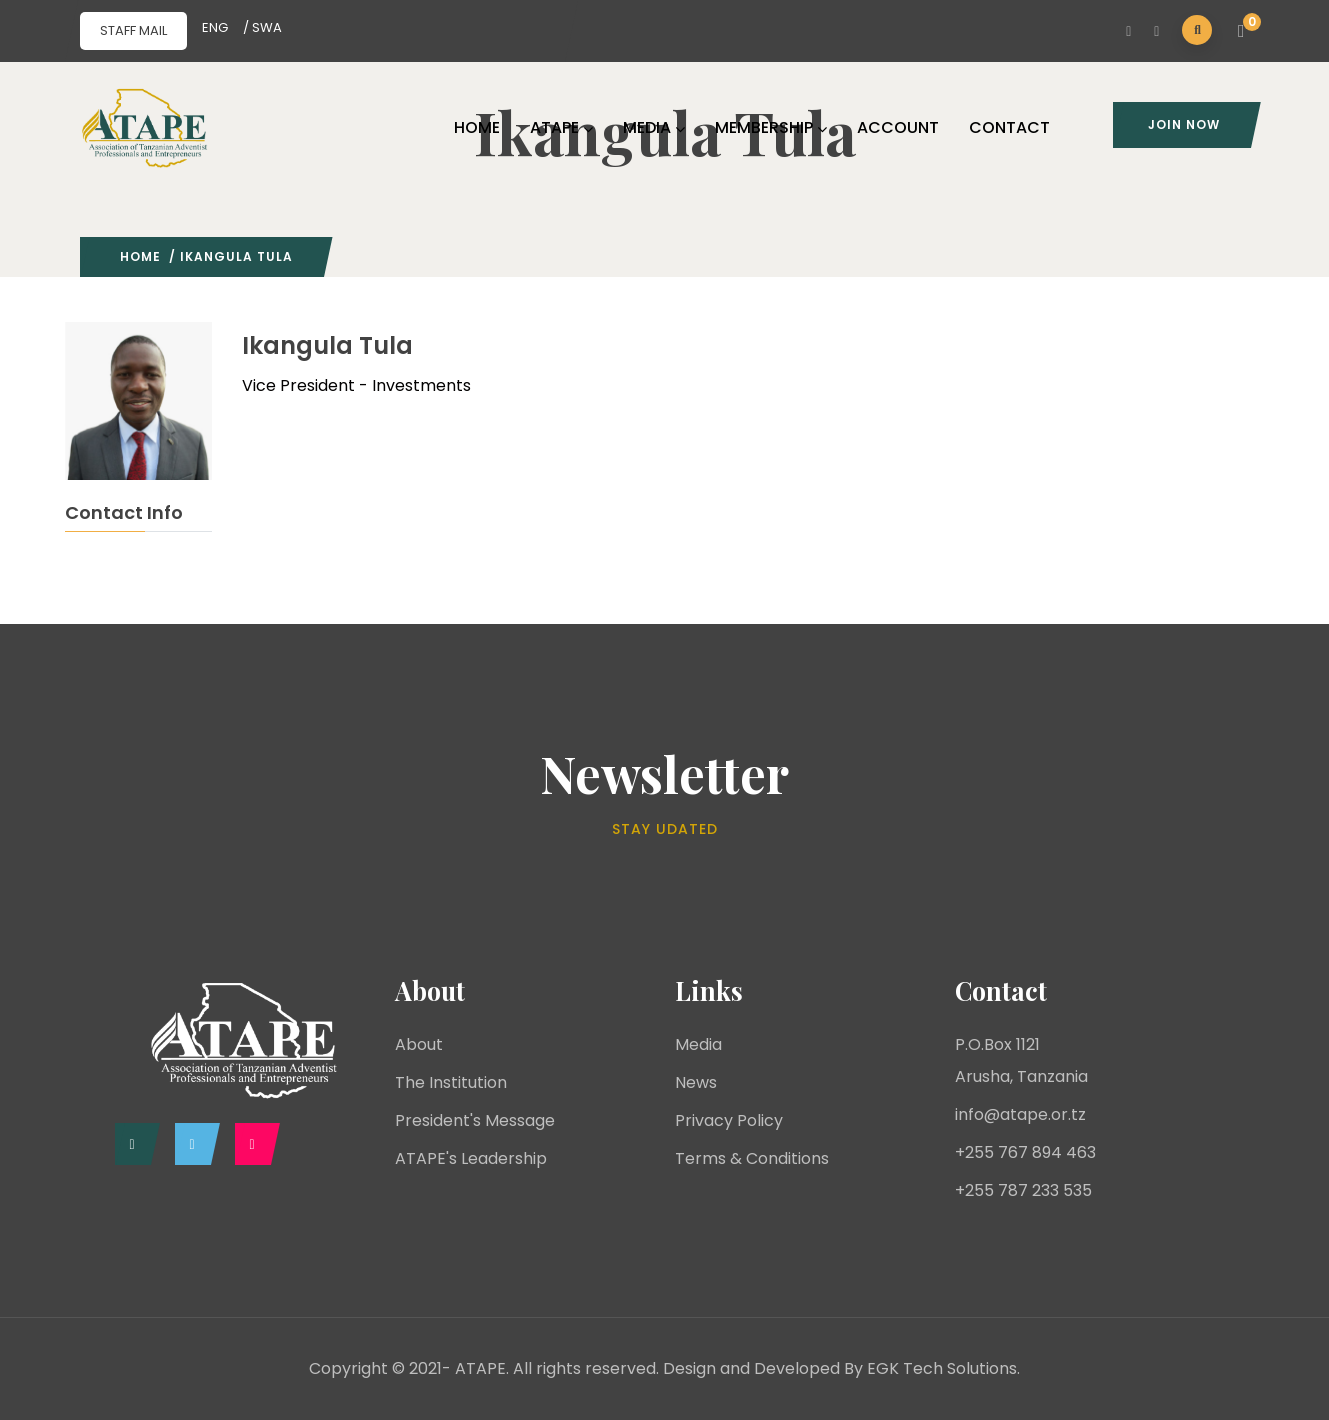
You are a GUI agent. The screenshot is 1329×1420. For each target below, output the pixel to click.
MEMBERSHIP (771, 127)
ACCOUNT (898, 127)
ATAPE (561, 127)
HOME (477, 127)
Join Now (1184, 124)
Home (140, 256)
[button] (1244, 32)
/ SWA (262, 27)
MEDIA (654, 127)
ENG (215, 27)
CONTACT (1009, 127)
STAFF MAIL (133, 30)
